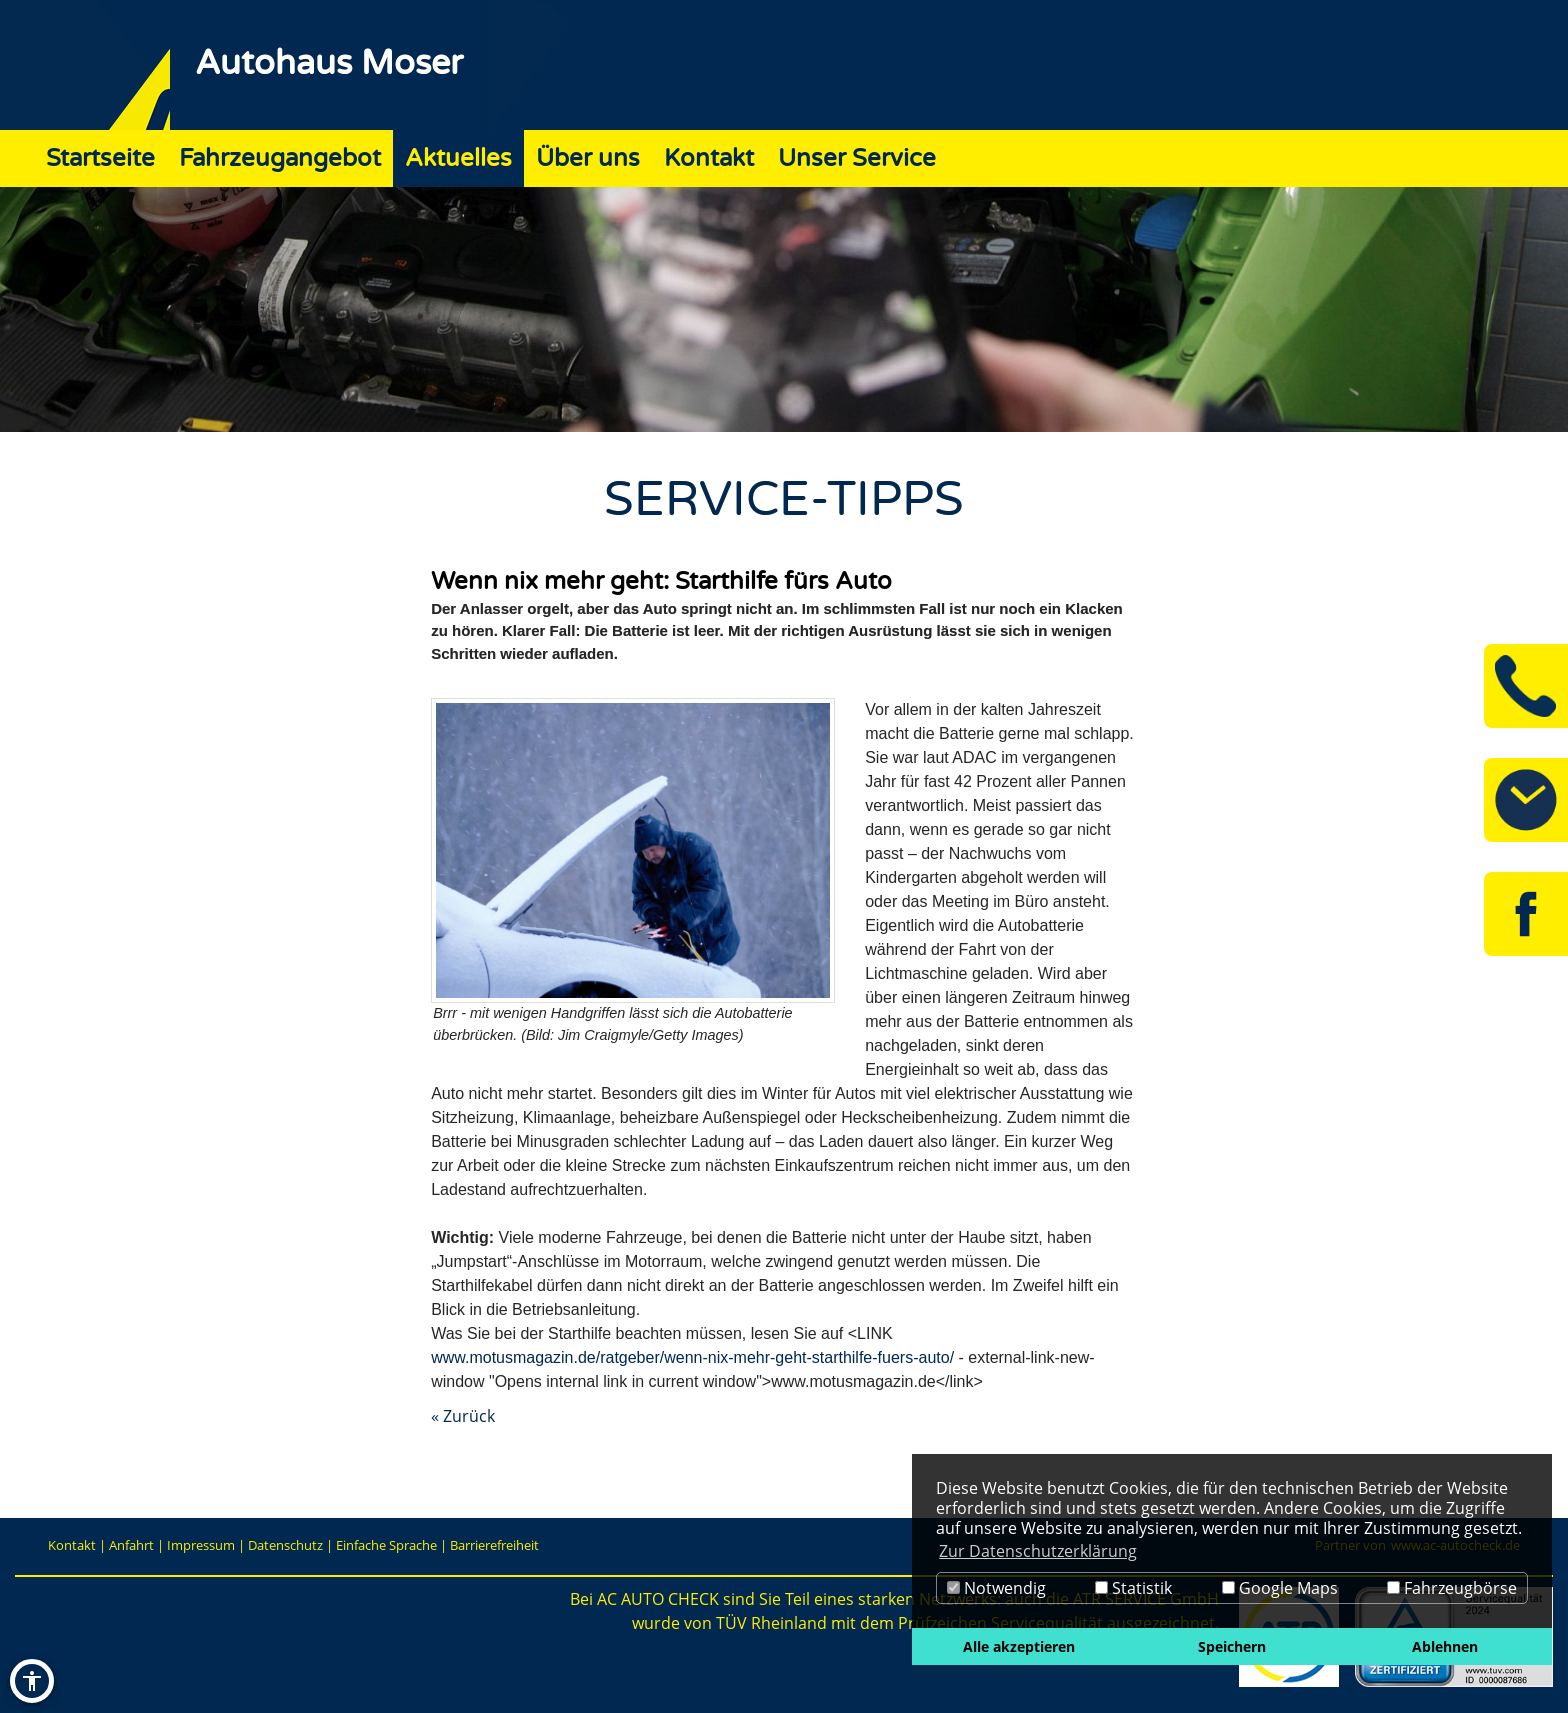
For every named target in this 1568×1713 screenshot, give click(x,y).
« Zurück (463, 1416)
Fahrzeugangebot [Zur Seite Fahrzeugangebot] (280, 158)
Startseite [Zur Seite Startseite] (100, 158)
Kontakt (72, 1545)
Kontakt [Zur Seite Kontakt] (709, 158)
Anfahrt (131, 1545)
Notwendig (996, 1588)
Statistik (1133, 1588)
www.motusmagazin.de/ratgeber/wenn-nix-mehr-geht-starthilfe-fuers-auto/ (692, 1357)
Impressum (201, 1545)
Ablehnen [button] (1445, 1646)
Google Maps (1280, 1588)
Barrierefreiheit (494, 1545)
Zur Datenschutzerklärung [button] (1038, 1551)
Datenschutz (285, 1545)
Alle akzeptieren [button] (1019, 1646)
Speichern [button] (1232, 1646)
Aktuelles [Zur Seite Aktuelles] (458, 158)
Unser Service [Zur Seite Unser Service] (857, 158)
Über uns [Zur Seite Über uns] (588, 158)
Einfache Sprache (386, 1545)
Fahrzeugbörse (1452, 1588)
